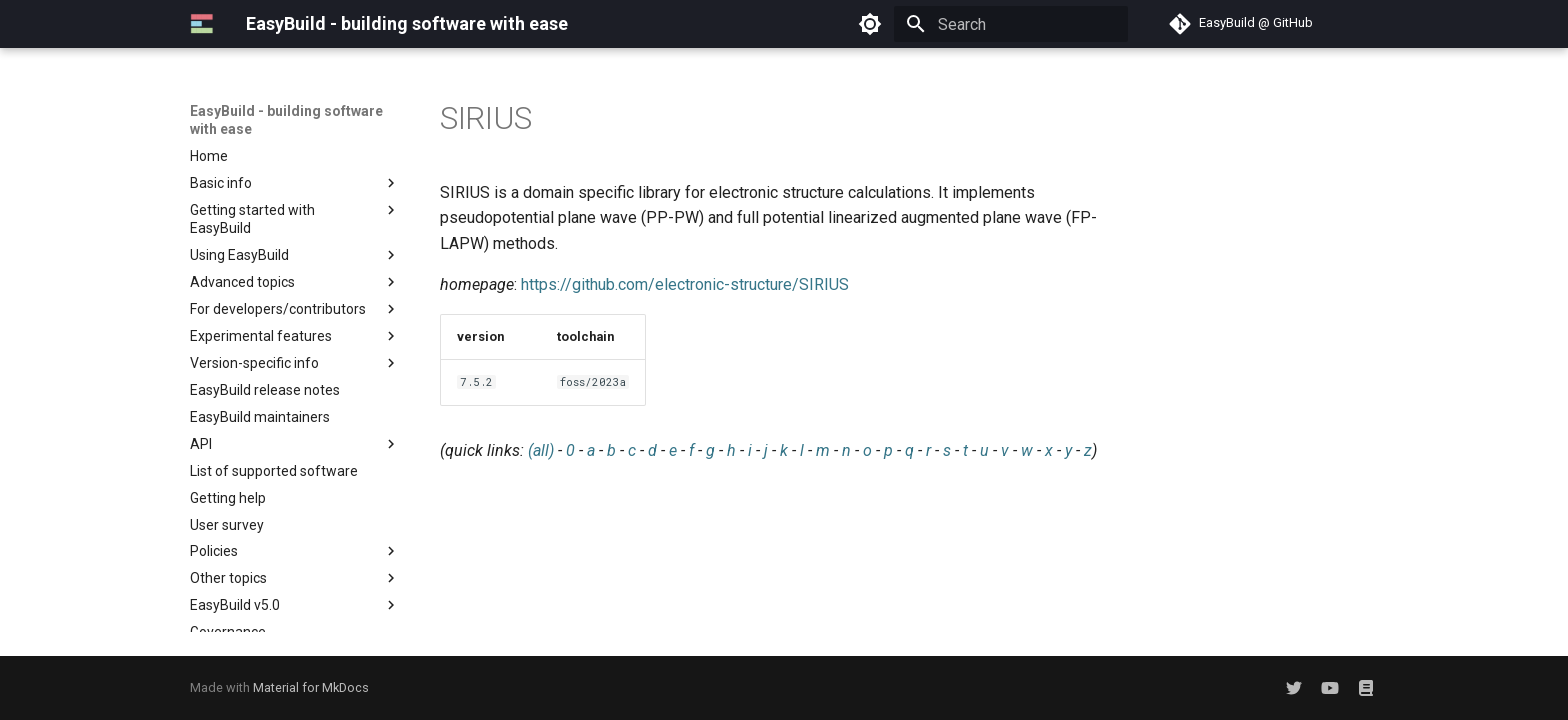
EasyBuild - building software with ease (286, 120)
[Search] (1011, 24)
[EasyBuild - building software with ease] (202, 24)
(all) (541, 450)
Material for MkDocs (311, 687)
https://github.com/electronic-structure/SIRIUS (685, 284)
